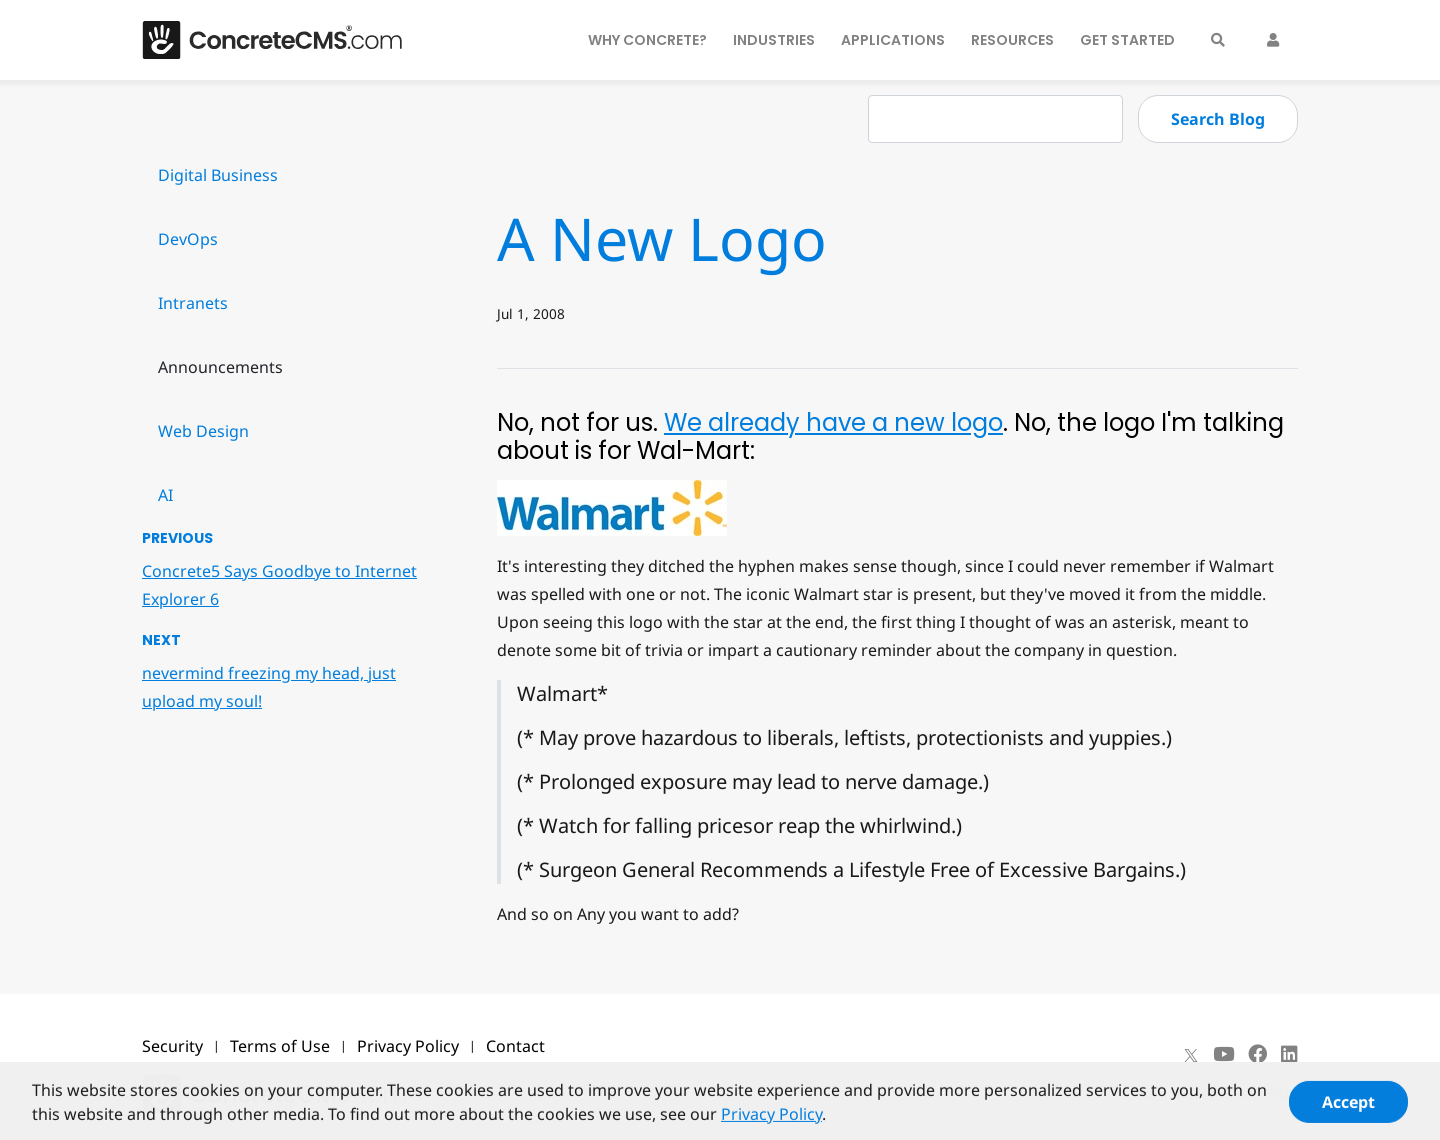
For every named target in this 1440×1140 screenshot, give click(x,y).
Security (172, 1046)
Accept (1348, 1110)
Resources (1012, 40)
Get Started (1127, 40)
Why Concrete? (647, 40)
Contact (515, 1046)
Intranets (193, 303)
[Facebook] (1257, 1054)
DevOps (188, 239)
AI (165, 495)
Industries (774, 40)
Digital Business (218, 175)
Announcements (220, 367)
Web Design (203, 431)
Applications (893, 40)
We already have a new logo (833, 422)
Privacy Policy (408, 1046)
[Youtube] (1223, 1054)
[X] (1191, 1054)
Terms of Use (280, 1046)
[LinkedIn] (1289, 1054)
